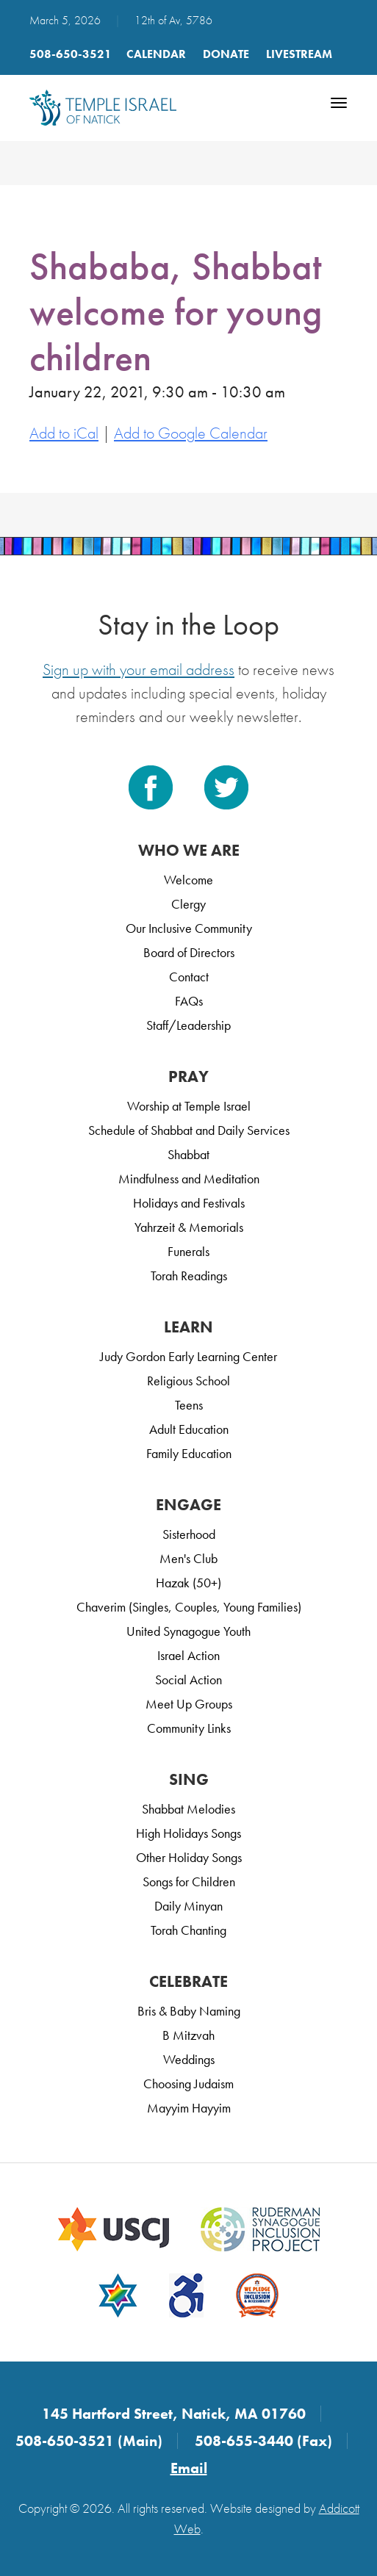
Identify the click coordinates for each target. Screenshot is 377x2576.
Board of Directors (188, 952)
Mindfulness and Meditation (188, 1178)
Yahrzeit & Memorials (188, 1227)
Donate (226, 54)
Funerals (188, 1251)
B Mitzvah (188, 2035)
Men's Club (188, 1558)
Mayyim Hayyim (189, 2107)
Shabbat (188, 1154)
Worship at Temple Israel (189, 1105)
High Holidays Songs (188, 1833)
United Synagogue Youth (188, 1631)
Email (188, 2468)
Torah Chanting (188, 1930)
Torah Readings (189, 1275)
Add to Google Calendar (191, 433)
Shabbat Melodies (188, 1808)
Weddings (189, 2059)
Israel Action (188, 1655)
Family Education (188, 1453)
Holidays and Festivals (189, 1202)
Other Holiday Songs (189, 1857)
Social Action (188, 1679)
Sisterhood (188, 1534)
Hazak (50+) (188, 1582)
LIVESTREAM (299, 54)
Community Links (189, 1728)
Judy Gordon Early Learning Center (188, 1356)
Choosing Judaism (188, 2083)
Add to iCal (63, 433)
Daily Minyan (188, 1905)
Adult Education (189, 1429)
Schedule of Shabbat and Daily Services (189, 1130)
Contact (189, 976)
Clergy (188, 903)
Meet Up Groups (189, 1703)
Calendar (156, 54)
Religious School (188, 1380)
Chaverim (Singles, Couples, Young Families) (188, 1606)
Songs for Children (189, 1881)
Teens (189, 1404)
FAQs (189, 1000)
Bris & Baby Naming (188, 2010)
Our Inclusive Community (189, 928)
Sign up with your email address (138, 669)
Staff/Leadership (188, 1025)
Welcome (188, 879)
